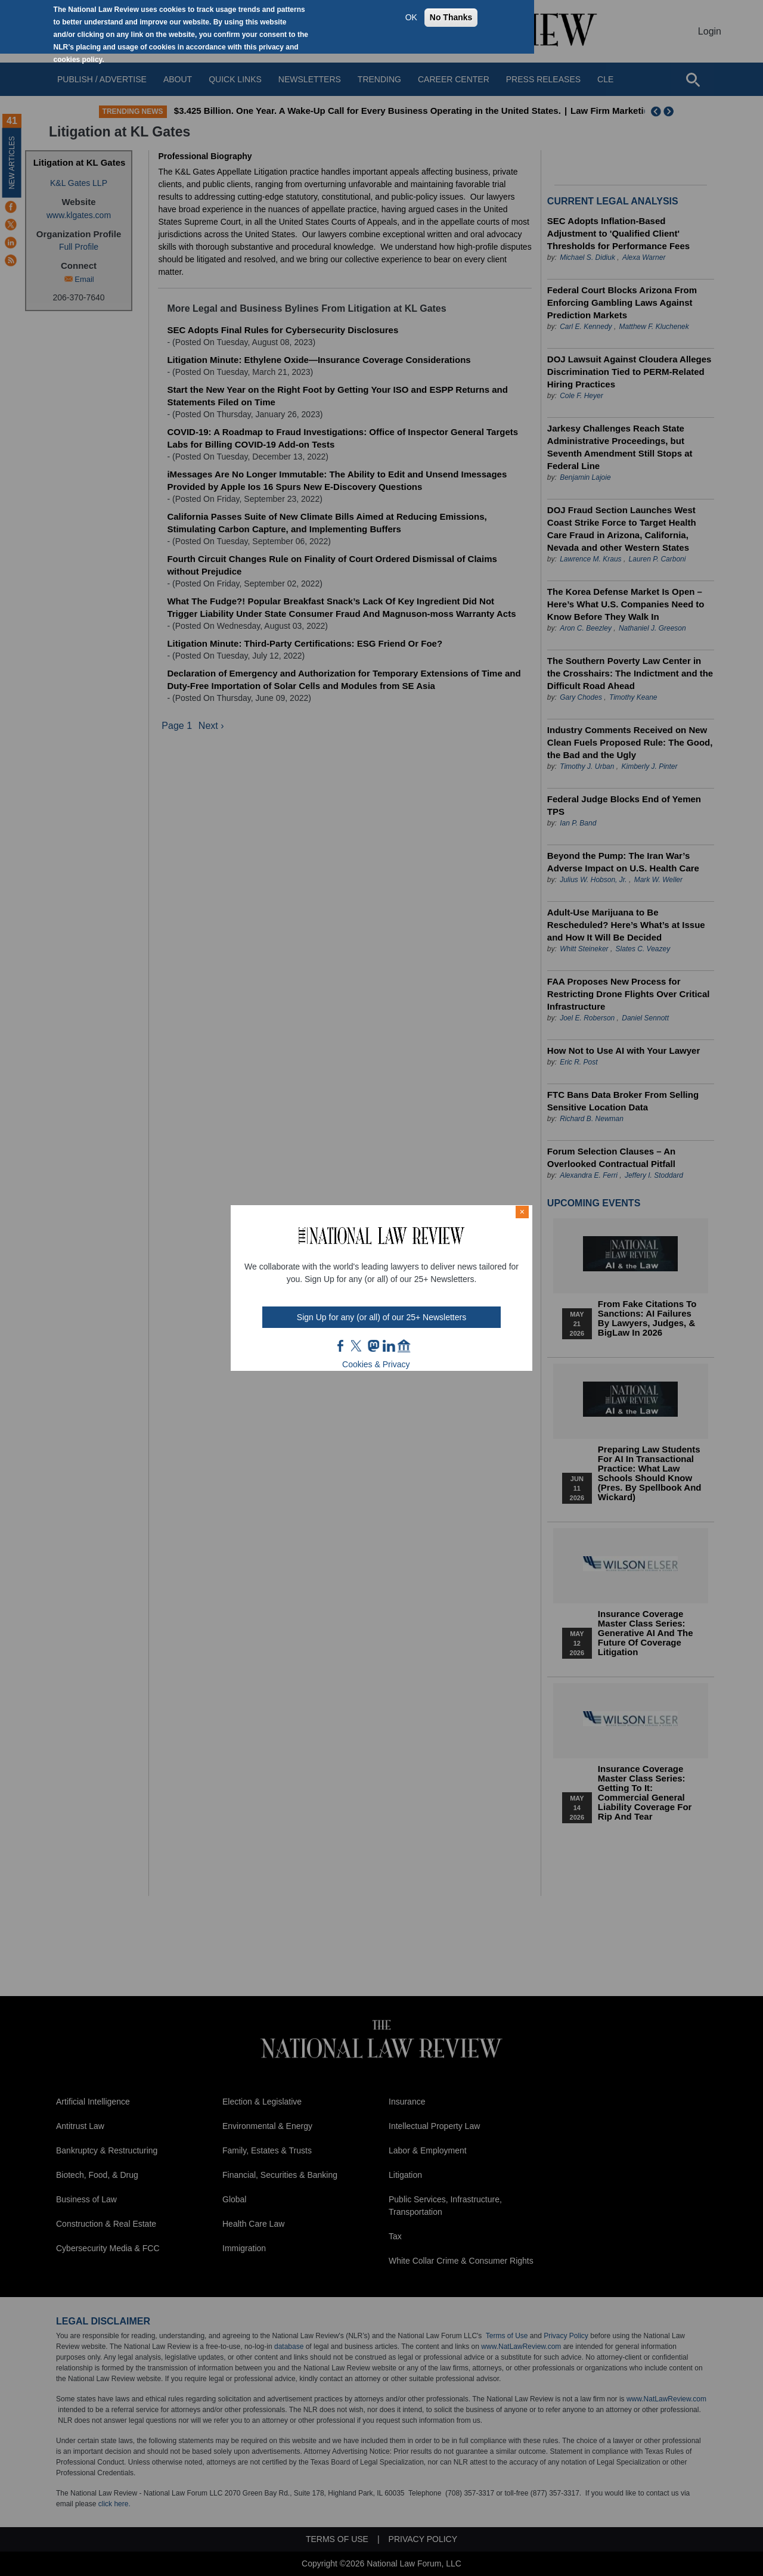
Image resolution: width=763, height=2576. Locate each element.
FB (341, 1346)
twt (357, 1345)
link (388, 1346)
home (404, 1346)
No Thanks (451, 17)
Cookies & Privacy (376, 1364)
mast (373, 1346)
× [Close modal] (522, 1211)
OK (411, 17)
